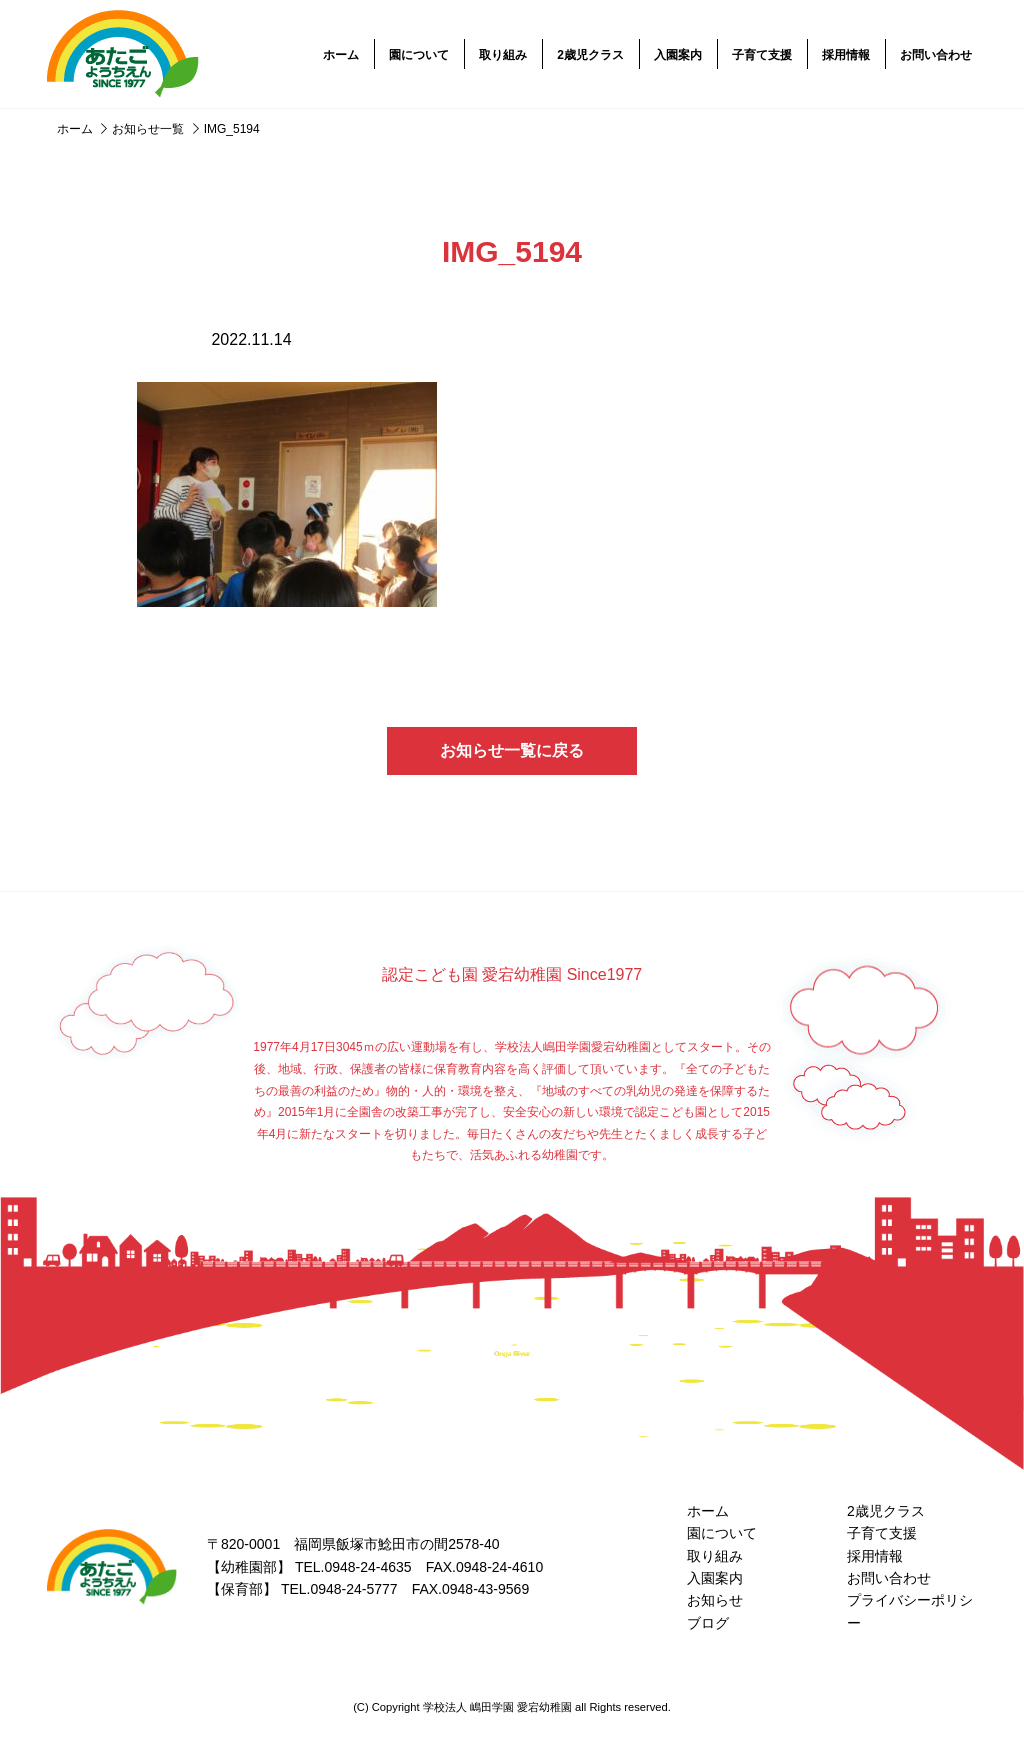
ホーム (341, 55)
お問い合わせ (936, 55)
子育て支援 (762, 55)
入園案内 (678, 55)
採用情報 (846, 55)
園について (419, 55)
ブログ (708, 1623)
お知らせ (715, 1600)
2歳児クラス (590, 55)
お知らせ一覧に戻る (512, 750)
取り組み (503, 55)
